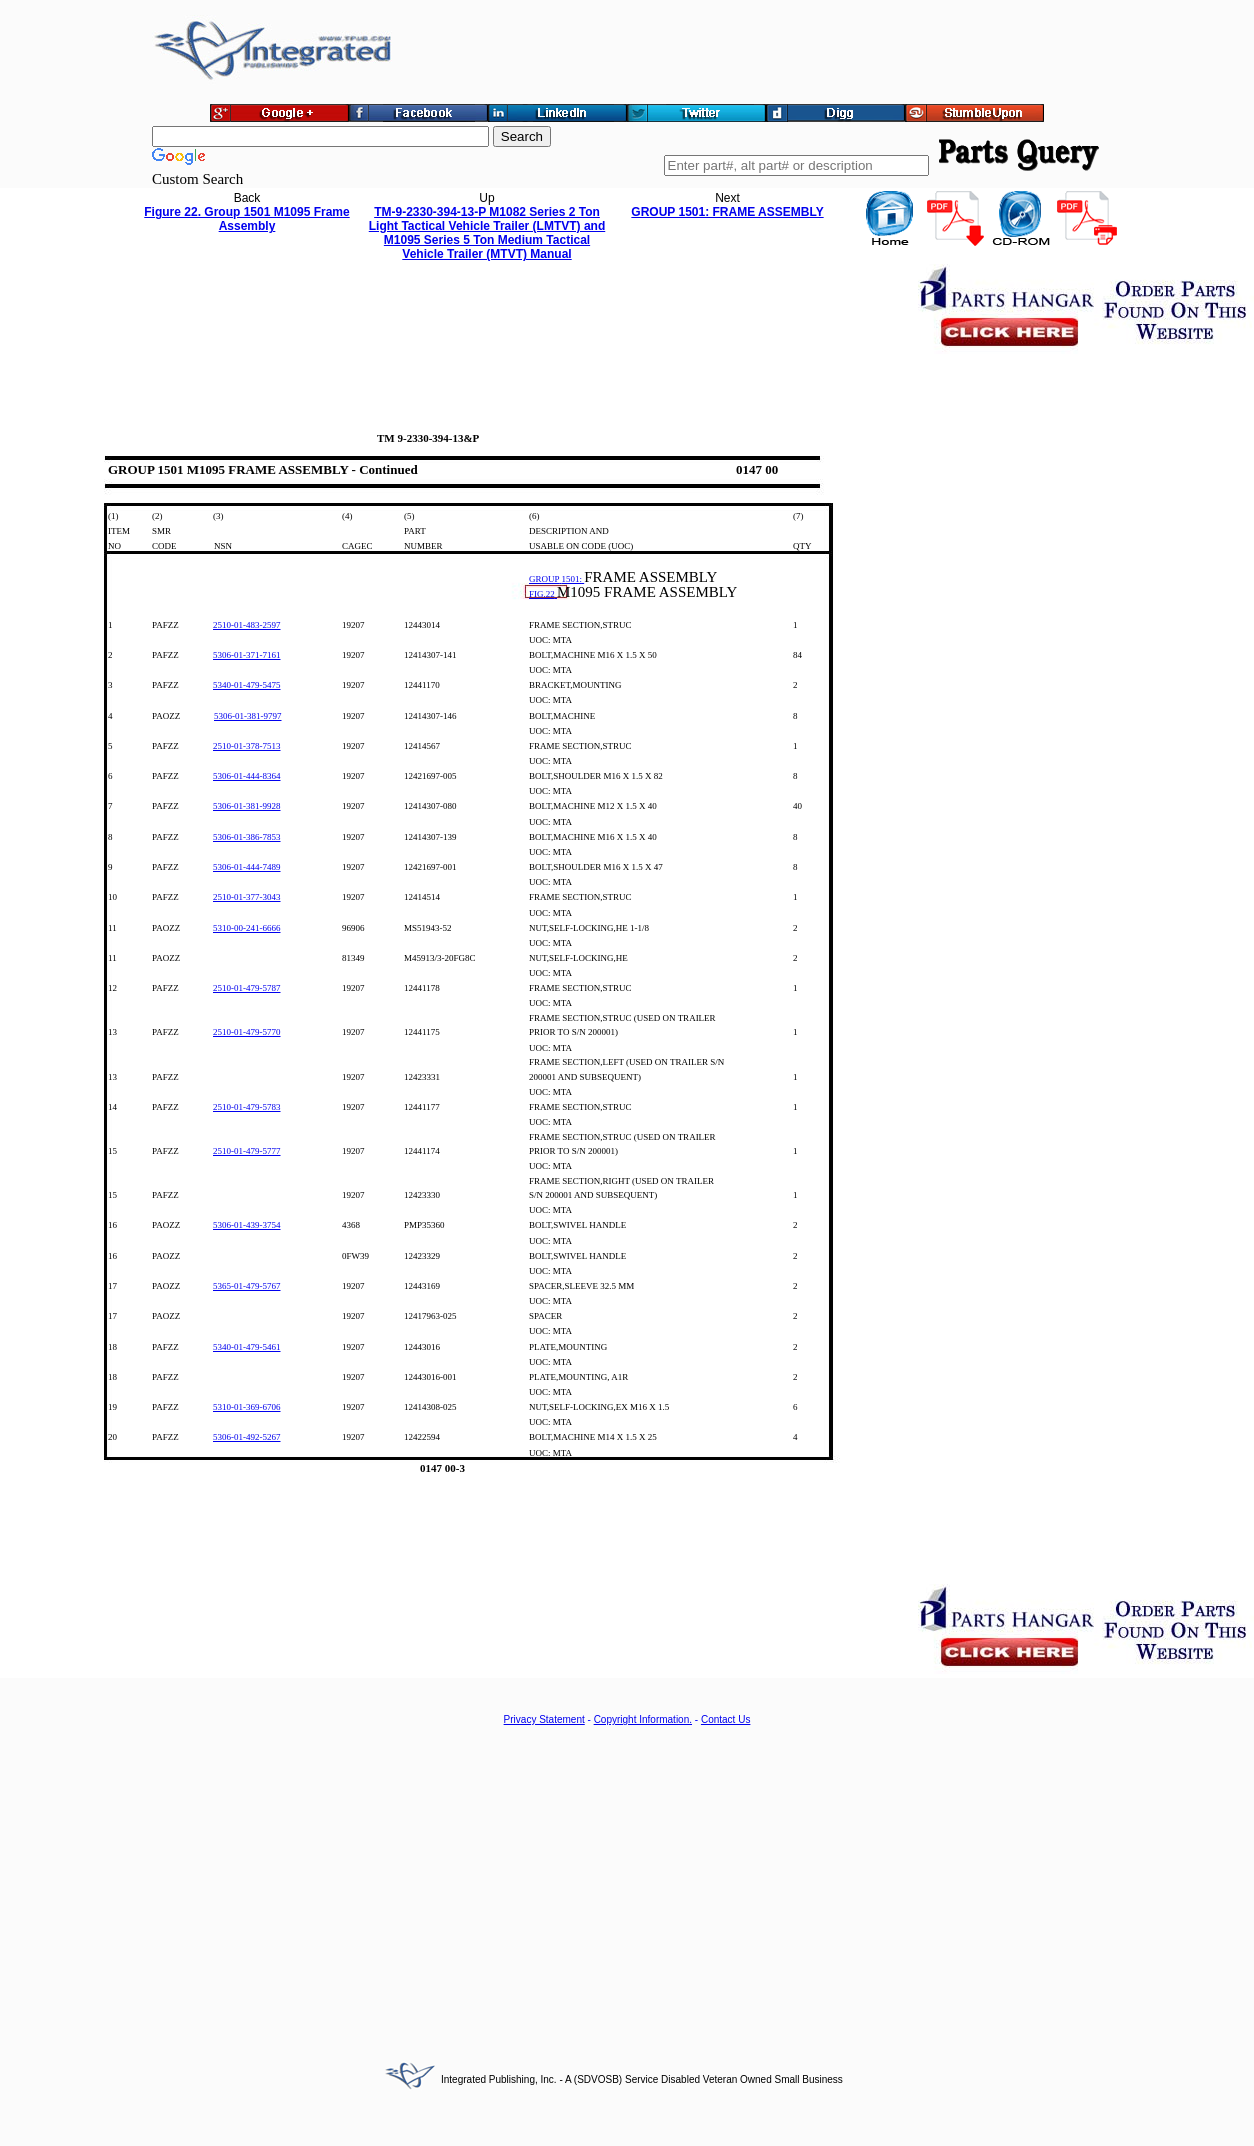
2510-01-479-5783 (247, 1107)
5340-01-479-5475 (247, 685)
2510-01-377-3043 (247, 897)
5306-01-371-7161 (247, 655)
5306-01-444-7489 (247, 867)
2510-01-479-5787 (247, 988)
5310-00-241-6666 (247, 928)
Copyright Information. (643, 1719)
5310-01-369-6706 (247, 1407)
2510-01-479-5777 (247, 1151)
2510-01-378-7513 (247, 746)
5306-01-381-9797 (248, 716)
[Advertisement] (627, 1882)
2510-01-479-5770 (247, 1032)
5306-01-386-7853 (247, 837)
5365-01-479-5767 (247, 1286)
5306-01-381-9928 (247, 806)
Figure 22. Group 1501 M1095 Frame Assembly (246, 219)
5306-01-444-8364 (247, 776)
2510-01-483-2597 (247, 625)
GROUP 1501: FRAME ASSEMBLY (727, 212)
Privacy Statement (544, 1719)
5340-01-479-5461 (247, 1347)
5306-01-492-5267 (247, 1437)
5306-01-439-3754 (247, 1225)
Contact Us (725, 1719)
